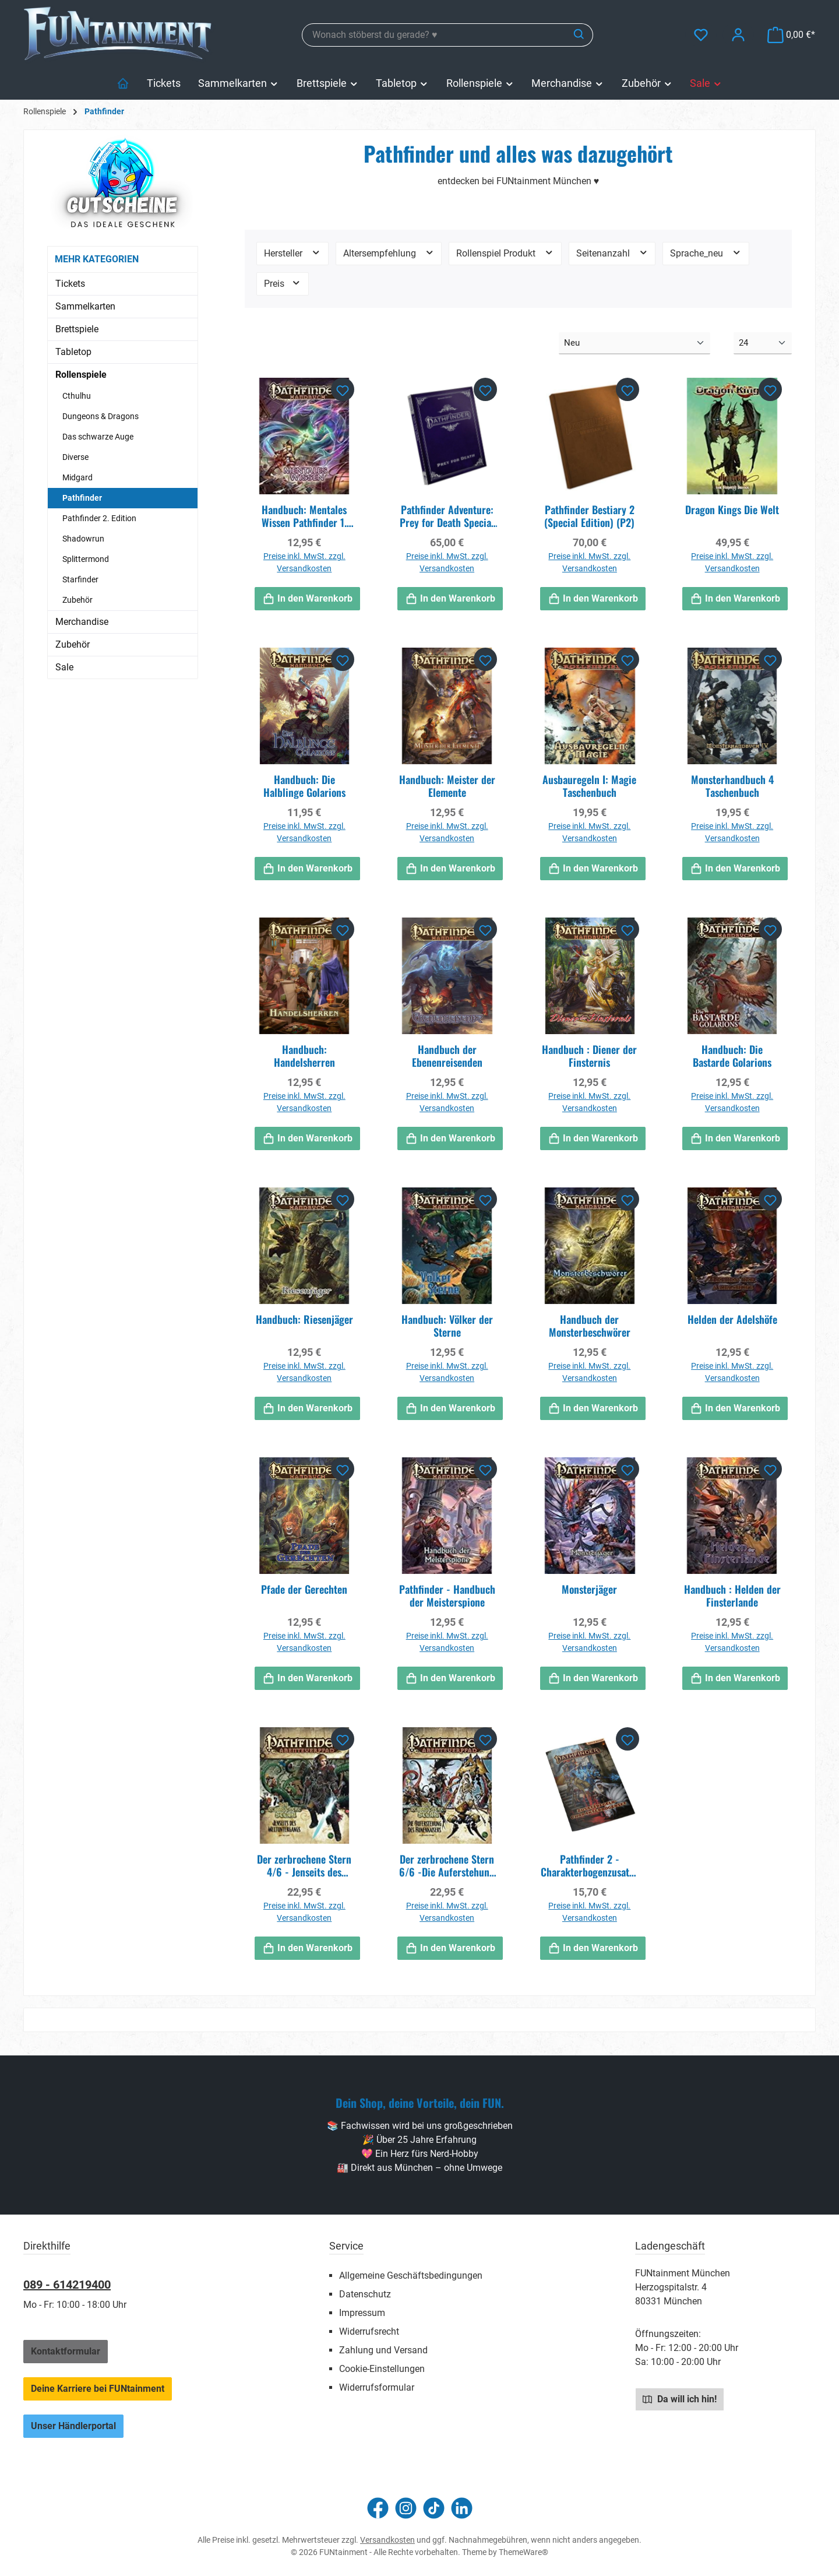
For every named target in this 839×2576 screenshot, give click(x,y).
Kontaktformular (65, 2351)
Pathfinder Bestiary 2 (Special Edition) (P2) (589, 516)
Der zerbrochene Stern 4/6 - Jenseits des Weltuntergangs (304, 1865)
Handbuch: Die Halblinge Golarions (304, 786)
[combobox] (434, 35)
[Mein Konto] (738, 35)
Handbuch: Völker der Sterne (447, 1325)
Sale (64, 667)
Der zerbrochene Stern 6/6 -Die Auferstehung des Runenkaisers (447, 1865)
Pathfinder (82, 497)
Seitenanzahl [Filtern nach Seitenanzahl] (612, 253)
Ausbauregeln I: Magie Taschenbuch (589, 786)
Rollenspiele (81, 374)
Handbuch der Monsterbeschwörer (589, 1325)
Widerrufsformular (376, 2387)
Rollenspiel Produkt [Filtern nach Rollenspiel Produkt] (505, 253)
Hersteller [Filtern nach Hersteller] (292, 253)
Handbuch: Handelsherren (304, 1056)
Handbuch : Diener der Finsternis (589, 1056)
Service (346, 2246)
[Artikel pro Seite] (763, 343)
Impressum (362, 2312)
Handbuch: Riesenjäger (304, 1320)
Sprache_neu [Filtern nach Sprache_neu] (706, 253)
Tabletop (73, 351)
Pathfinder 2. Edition (99, 518)
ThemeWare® (523, 2552)
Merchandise (81, 621)
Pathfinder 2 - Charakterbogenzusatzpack (590, 1865)
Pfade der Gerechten (304, 1590)
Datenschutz (365, 2294)
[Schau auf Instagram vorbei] (406, 2508)
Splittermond (85, 559)
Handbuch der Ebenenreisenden (447, 1056)
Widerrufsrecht (369, 2331)
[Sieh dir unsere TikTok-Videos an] (434, 2508)
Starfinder (80, 579)
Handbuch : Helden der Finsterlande (732, 1595)
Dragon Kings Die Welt (732, 510)
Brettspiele (76, 329)
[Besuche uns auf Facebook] (378, 2508)
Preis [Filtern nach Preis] (282, 283)
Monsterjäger (589, 1590)
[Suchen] (579, 35)
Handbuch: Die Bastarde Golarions (732, 1056)
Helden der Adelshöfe (732, 1320)
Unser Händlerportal (73, 2425)
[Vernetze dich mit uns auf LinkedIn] (462, 2508)
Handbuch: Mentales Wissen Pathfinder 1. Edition (304, 516)
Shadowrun (83, 538)
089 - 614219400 (67, 2285)
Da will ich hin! (680, 2399)
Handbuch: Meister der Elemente (447, 786)
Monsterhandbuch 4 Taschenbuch (732, 786)
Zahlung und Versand (383, 2350)
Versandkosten (387, 2540)
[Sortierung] (634, 343)
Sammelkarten (85, 306)
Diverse (75, 457)
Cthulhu (76, 395)
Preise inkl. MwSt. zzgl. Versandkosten (304, 562)
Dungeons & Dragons (100, 416)
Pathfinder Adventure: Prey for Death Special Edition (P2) (447, 516)
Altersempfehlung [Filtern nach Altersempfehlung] (389, 253)
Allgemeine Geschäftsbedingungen (410, 2275)
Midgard (77, 477)
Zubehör (77, 600)
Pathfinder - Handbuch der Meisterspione (447, 1595)
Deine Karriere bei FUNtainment (97, 2388)
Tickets (70, 283)
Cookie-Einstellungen (382, 2368)
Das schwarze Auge (97, 436)
